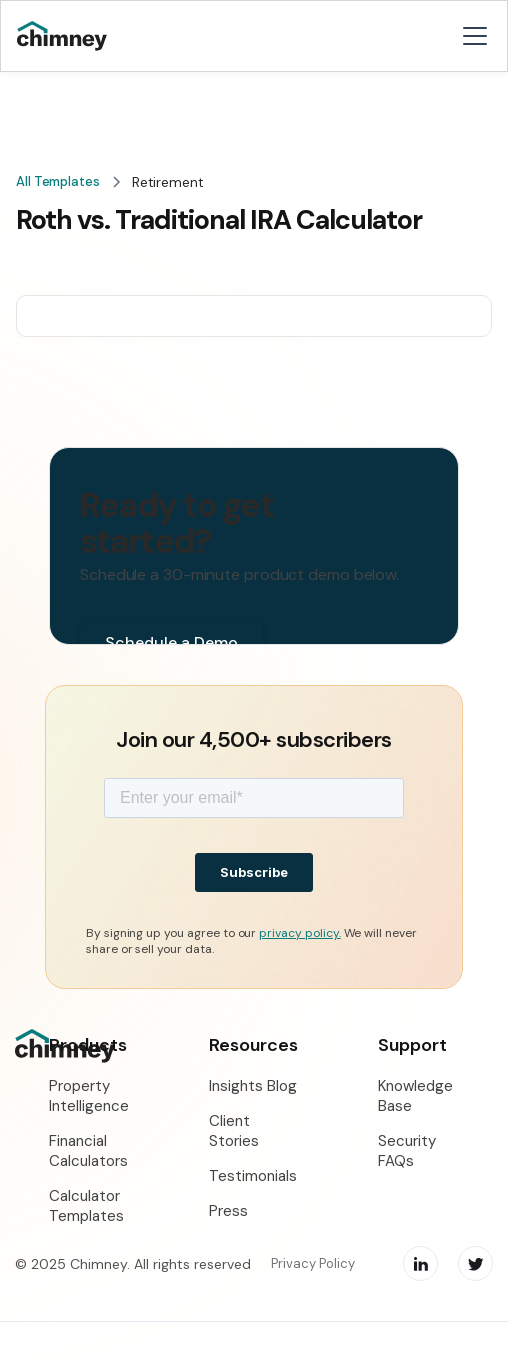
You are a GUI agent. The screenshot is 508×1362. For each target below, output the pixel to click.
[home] (76, 36)
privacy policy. (299, 933)
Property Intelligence (89, 1096)
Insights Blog (253, 1086)
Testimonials (253, 1176)
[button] (471, 36)
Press (228, 1211)
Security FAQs (407, 1151)
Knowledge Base (415, 1096)
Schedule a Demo (171, 642)
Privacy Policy (313, 1263)
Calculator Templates (86, 1206)
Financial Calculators (88, 1151)
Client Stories (234, 1131)
